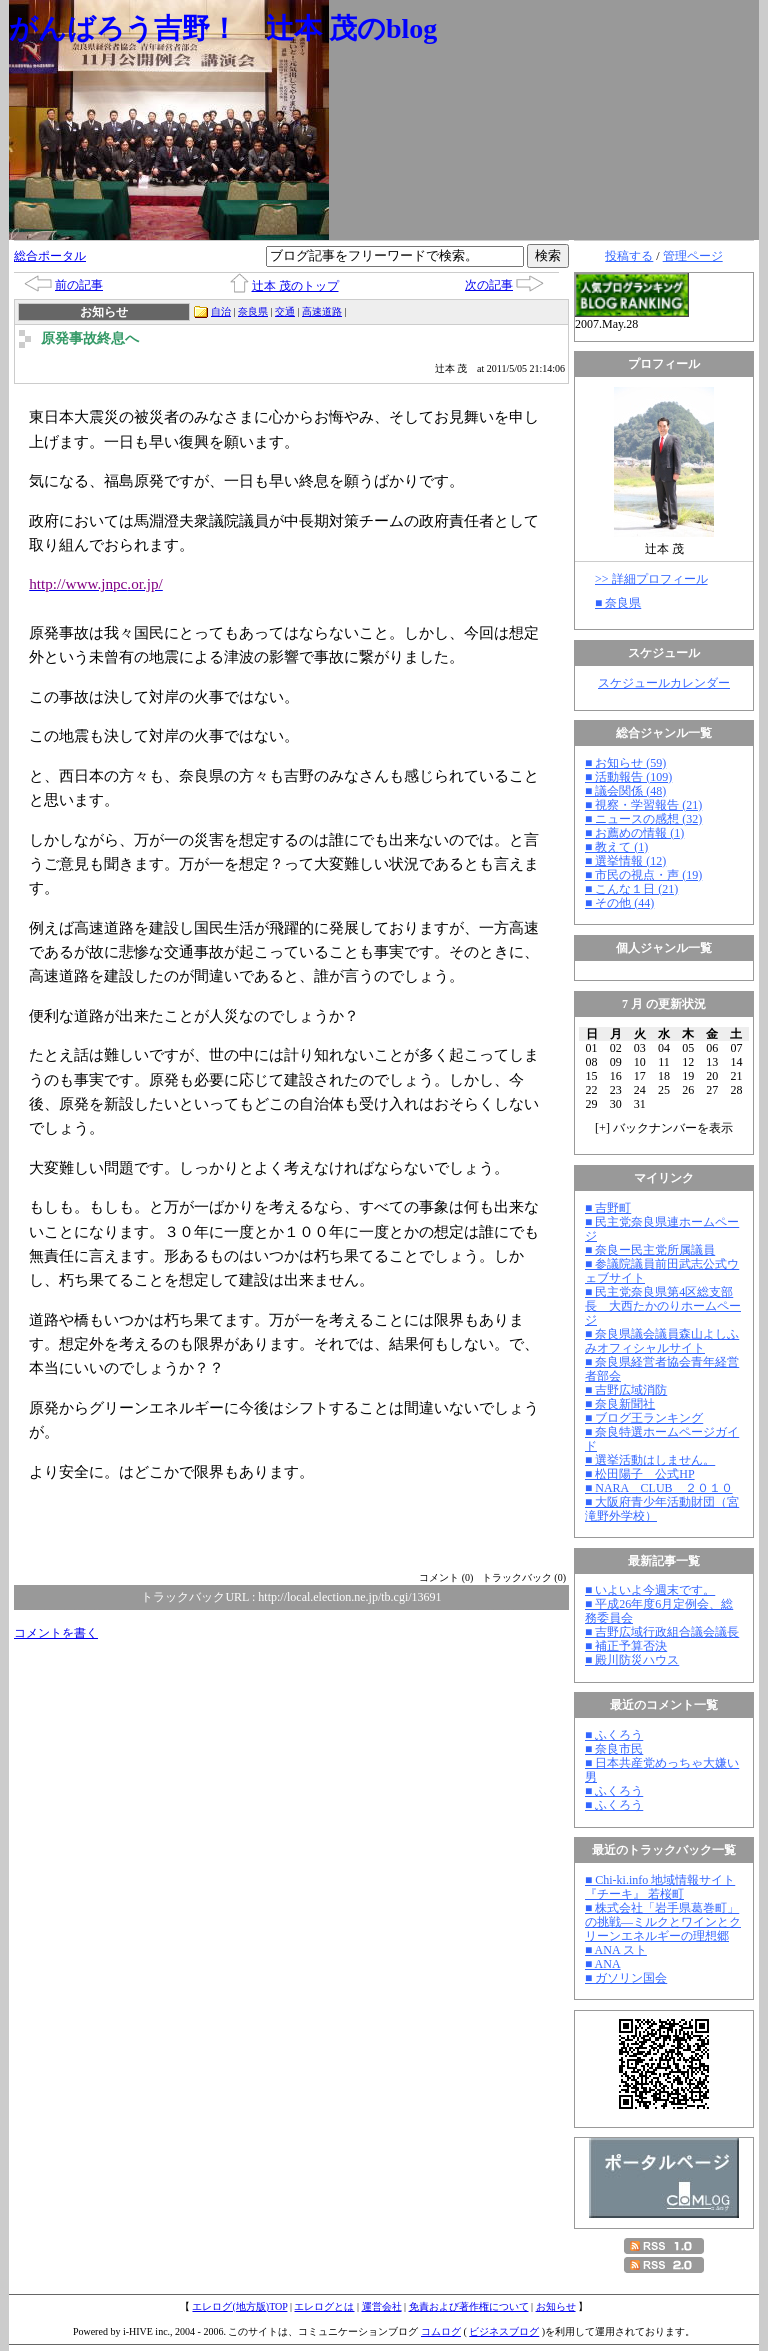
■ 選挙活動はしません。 (650, 1460)
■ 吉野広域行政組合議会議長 (662, 1632)
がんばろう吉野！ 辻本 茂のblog (223, 28)
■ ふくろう (614, 1735)
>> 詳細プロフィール (651, 579)
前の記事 (79, 285)
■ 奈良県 (618, 603)
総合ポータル (50, 256)
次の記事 (489, 285)
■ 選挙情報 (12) (625, 861)
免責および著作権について (469, 2306)
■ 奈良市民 (614, 1749)
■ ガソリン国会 (626, 1978)
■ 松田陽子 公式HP (640, 1474)
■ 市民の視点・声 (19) (643, 875)
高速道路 (322, 311)
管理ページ (693, 256)
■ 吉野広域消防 (626, 1390)
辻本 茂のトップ (295, 286)
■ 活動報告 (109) (628, 777)
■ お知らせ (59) (625, 763)
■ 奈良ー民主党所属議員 (650, 1250)
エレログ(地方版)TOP (239, 2306)
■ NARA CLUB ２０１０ (659, 1488)
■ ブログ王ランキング (644, 1418)
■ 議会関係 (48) (625, 791)
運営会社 (382, 2306)
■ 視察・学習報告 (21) (643, 805)
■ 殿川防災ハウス (632, 1660)
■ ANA (603, 1964)
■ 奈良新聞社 (620, 1404)
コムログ (441, 2331)
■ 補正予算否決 (626, 1646)
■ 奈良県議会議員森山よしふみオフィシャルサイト (662, 1341)
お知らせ (556, 2306)
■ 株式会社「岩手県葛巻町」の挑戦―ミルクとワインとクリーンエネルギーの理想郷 (663, 1922)
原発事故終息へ (90, 338)
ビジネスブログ (504, 2331)
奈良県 (253, 311)
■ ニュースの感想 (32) (643, 819)
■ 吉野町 (608, 1208)
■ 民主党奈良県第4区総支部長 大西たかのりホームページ (663, 1306)
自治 (221, 311)
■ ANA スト (616, 1950)
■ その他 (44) (619, 903)
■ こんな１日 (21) (631, 889)
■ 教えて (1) (616, 847)
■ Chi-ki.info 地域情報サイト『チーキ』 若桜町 (660, 1887)
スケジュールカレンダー (664, 683)
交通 (285, 311)
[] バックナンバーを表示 (664, 1128)
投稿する (629, 256)
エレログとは (324, 2306)
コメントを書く (56, 1633)
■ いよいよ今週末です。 (650, 1590)
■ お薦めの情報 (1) (634, 833)
